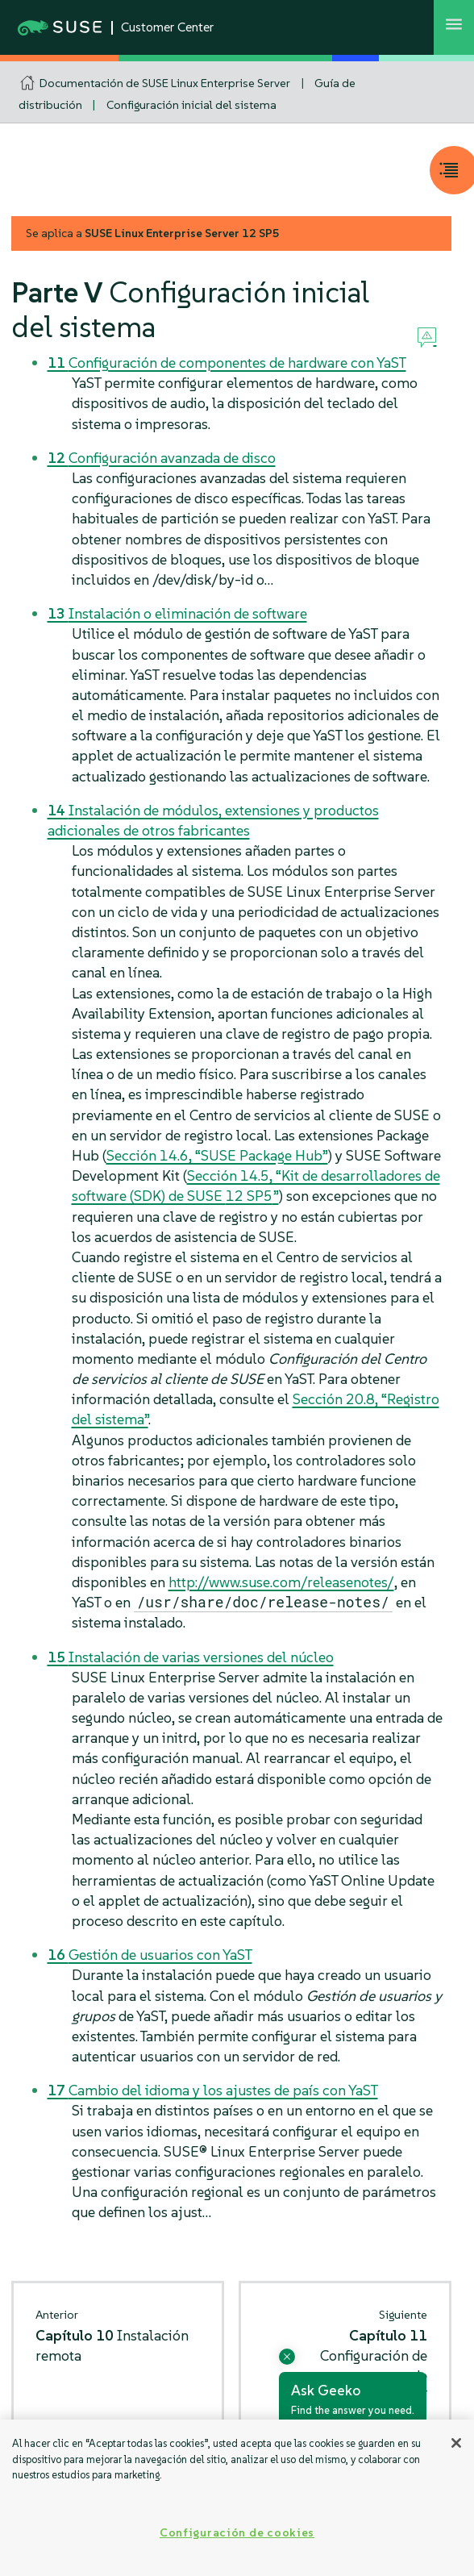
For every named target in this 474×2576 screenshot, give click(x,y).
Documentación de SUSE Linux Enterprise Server (165, 83)
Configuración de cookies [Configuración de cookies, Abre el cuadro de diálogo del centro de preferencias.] (237, 2532)
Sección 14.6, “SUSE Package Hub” (217, 1155)
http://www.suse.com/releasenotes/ (281, 1582)
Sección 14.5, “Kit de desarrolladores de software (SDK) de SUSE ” (256, 1185)
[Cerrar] (456, 2443)
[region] (237, 2498)
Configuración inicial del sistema (191, 105)
